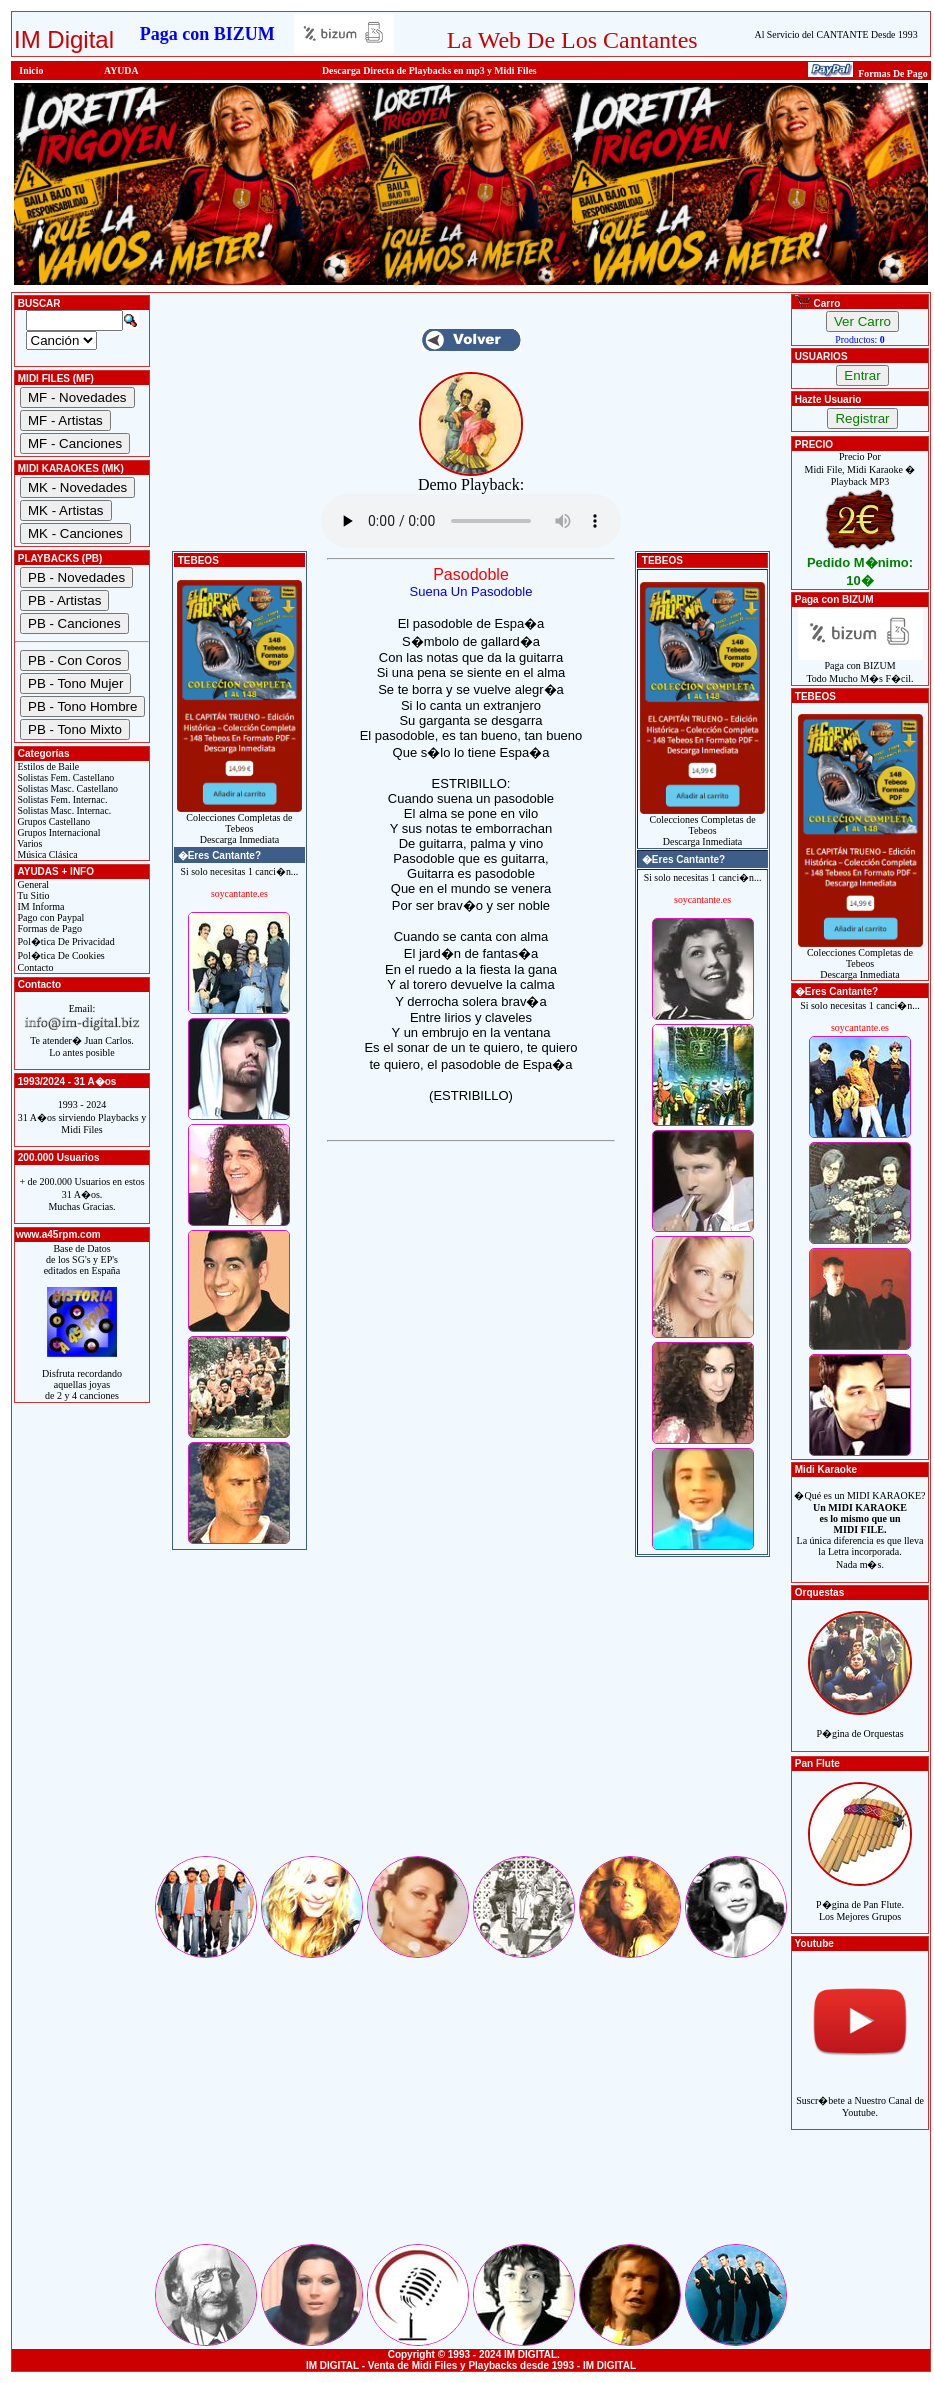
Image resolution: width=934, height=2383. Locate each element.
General (32, 884)
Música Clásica (46, 854)
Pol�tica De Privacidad (65, 941)
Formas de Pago (48, 928)
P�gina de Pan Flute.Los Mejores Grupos (860, 1899)
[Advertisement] (471, 1713)
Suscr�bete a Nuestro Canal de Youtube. (860, 2095)
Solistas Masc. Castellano (66, 788)
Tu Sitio (32, 895)
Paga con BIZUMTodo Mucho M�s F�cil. (860, 667)
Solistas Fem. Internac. (61, 799)
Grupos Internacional (58, 832)
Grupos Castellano (52, 821)
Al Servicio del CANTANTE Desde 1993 (836, 34)
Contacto (34, 967)
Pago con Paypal (49, 917)
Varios (28, 843)
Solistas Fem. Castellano (64, 777)
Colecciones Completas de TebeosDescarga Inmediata (239, 824)
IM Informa (39, 906)
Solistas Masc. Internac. (63, 810)
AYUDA (121, 70)
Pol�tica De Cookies (60, 955)
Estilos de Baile (47, 766)
